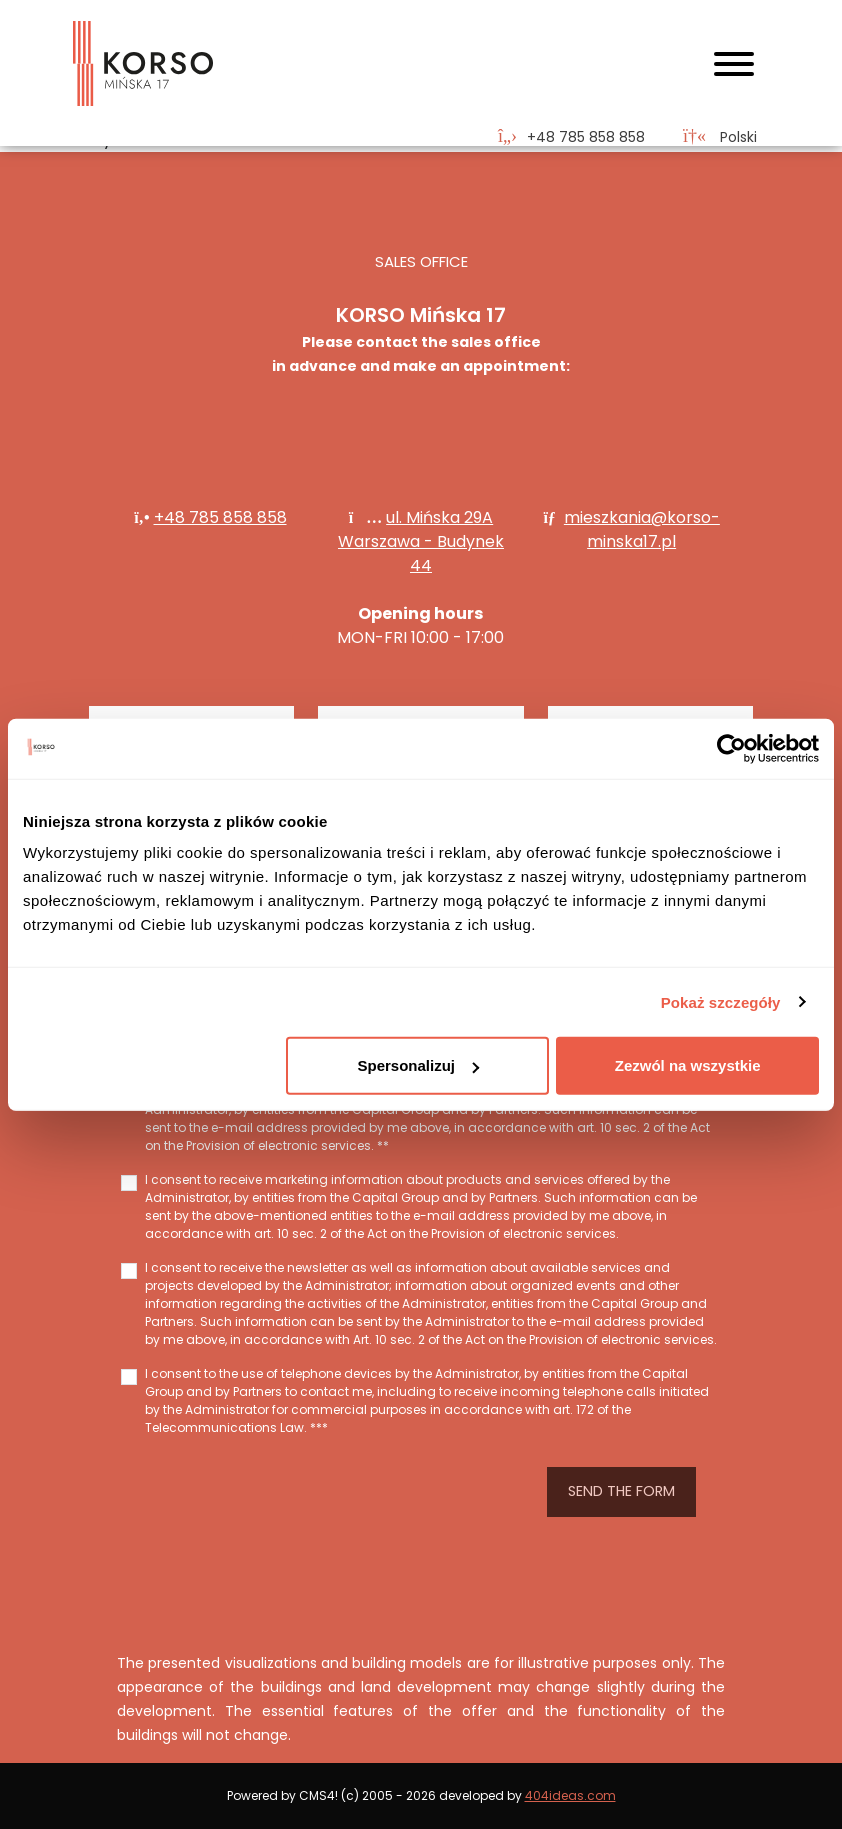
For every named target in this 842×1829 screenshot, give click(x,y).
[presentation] (321, 1492)
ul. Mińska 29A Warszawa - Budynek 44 (421, 541)
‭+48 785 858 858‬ (586, 137)
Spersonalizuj (418, 1065)
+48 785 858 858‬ (220, 517)
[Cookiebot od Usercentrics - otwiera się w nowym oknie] (731, 748)
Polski (720, 137)
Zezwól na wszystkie (688, 1065)
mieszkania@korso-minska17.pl (642, 529)
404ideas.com (570, 1795)
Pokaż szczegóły (721, 1001)
